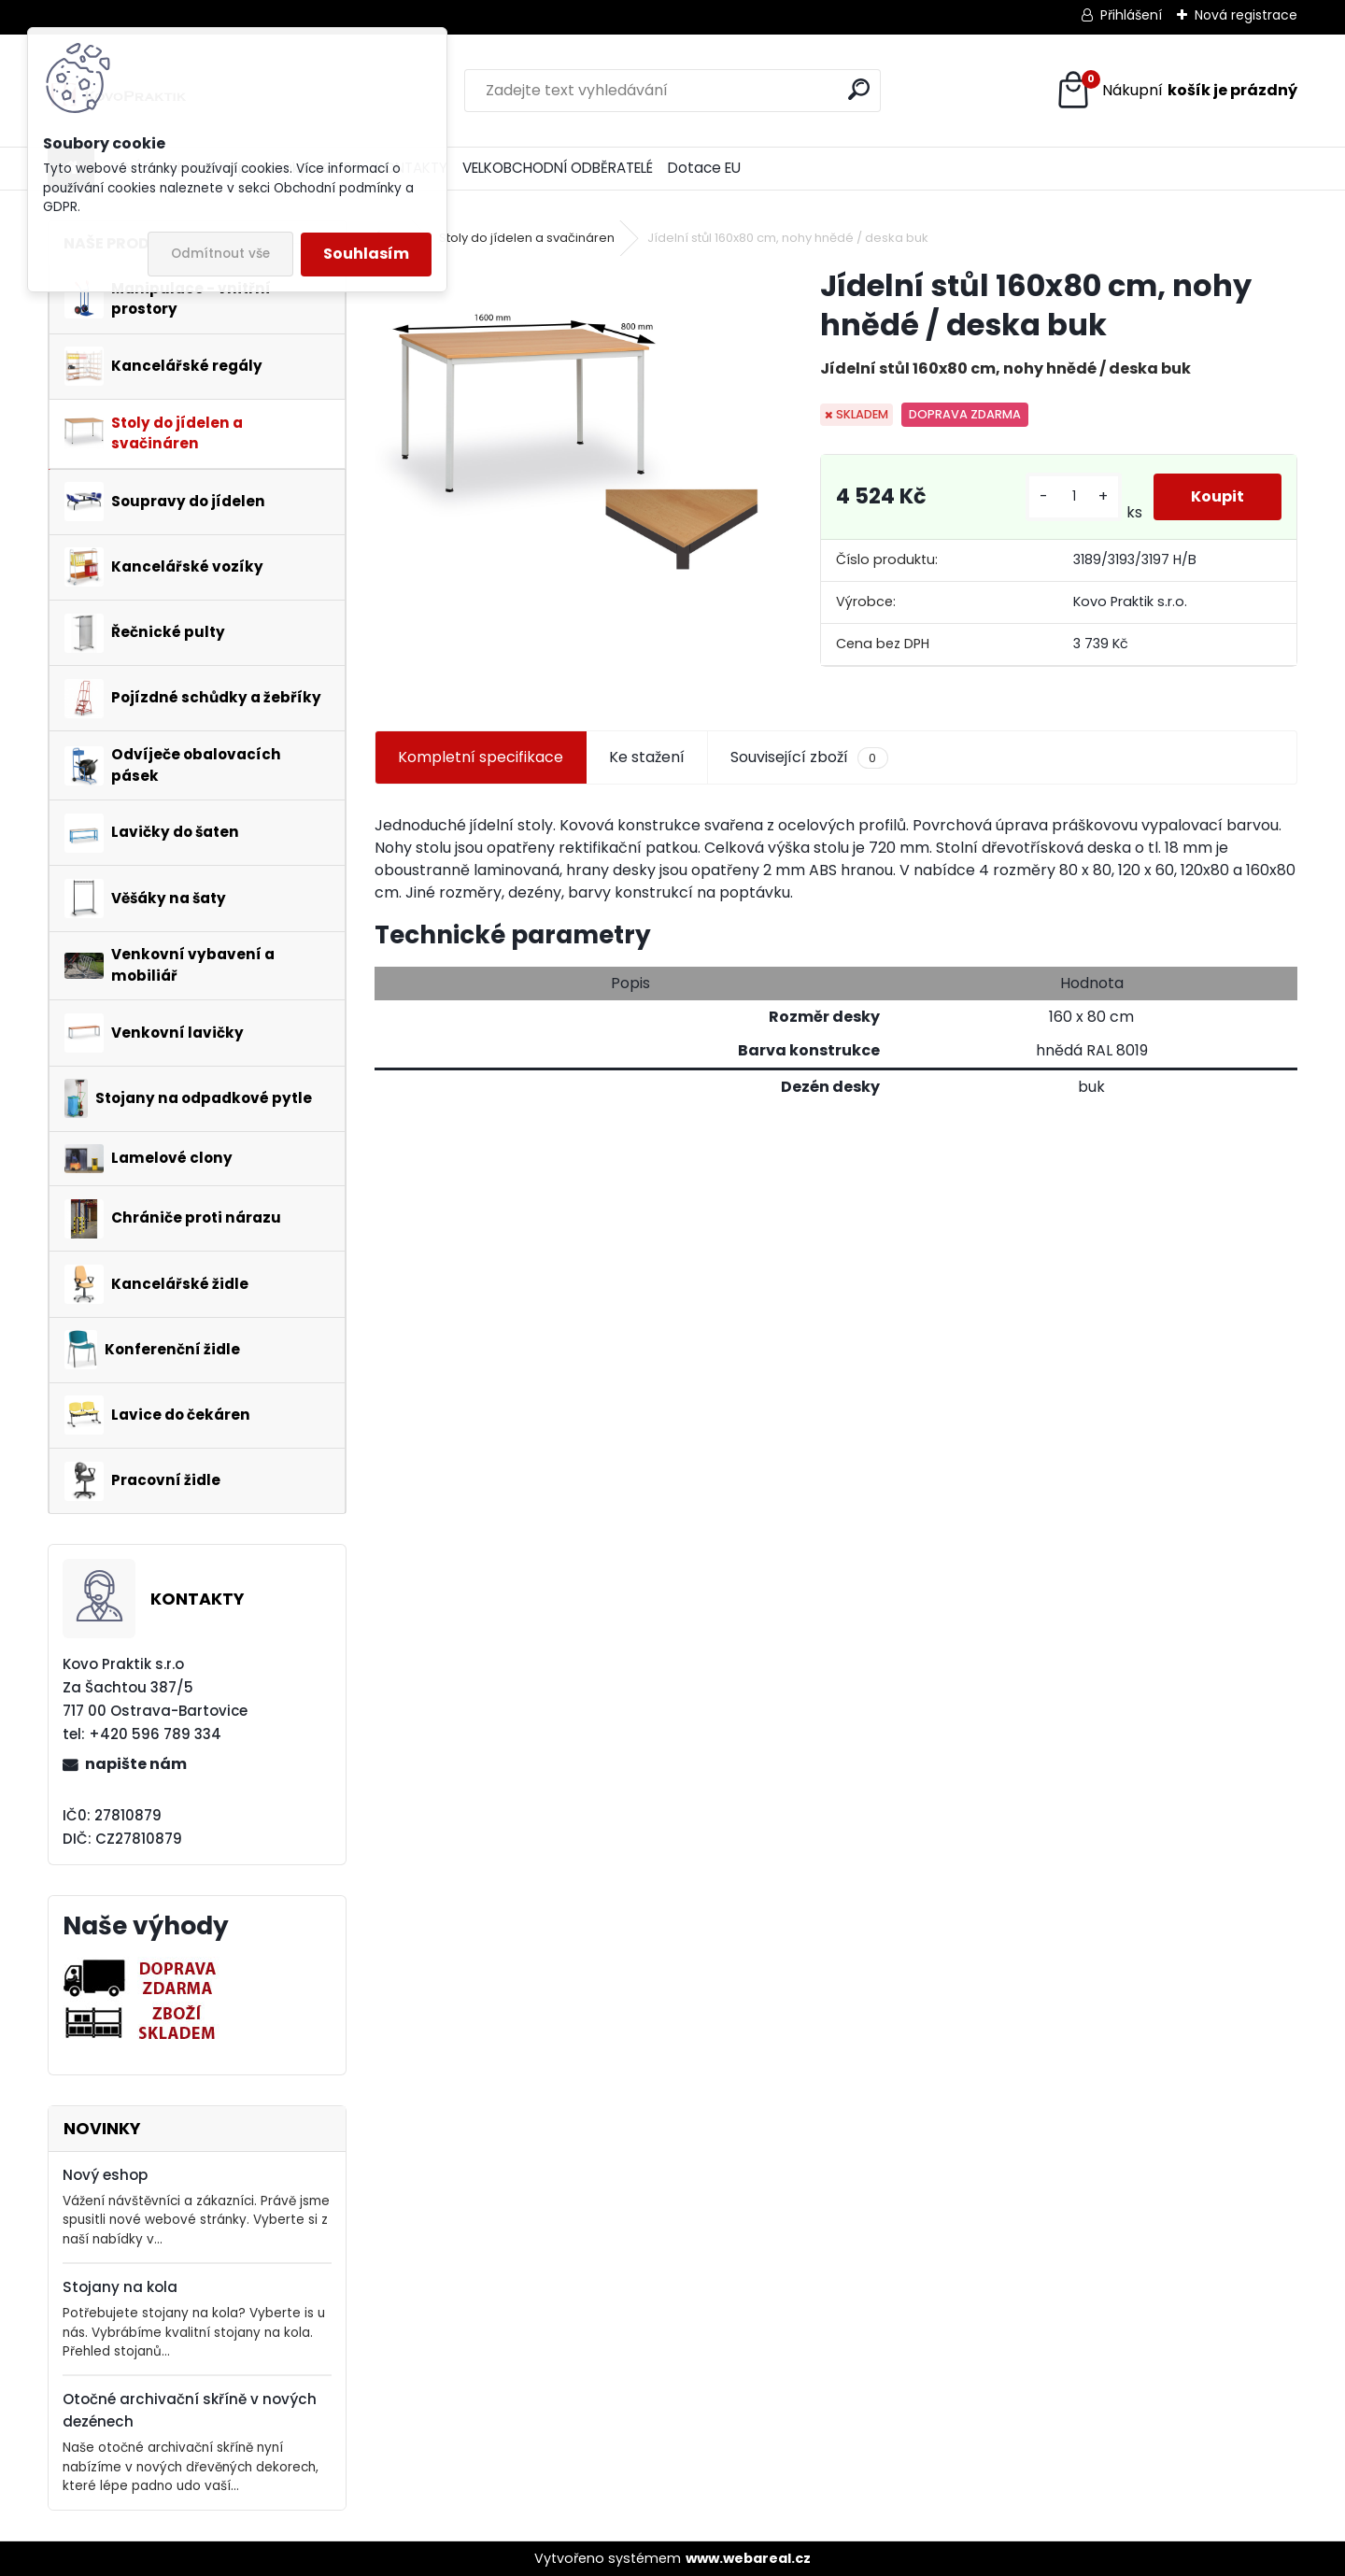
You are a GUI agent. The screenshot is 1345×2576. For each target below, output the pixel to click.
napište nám (136, 1764)
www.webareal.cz (748, 2558)
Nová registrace (1246, 15)
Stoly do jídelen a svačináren (527, 238)
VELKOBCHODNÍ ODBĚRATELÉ (557, 167)
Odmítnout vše (220, 253)
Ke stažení (647, 757)
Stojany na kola (120, 2287)
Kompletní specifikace (480, 757)
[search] (859, 89)
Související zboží (808, 757)
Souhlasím (366, 253)
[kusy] (1073, 496)
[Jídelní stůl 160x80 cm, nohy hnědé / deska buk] (567, 426)
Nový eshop (105, 2175)
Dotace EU (704, 167)
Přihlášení (1131, 15)
